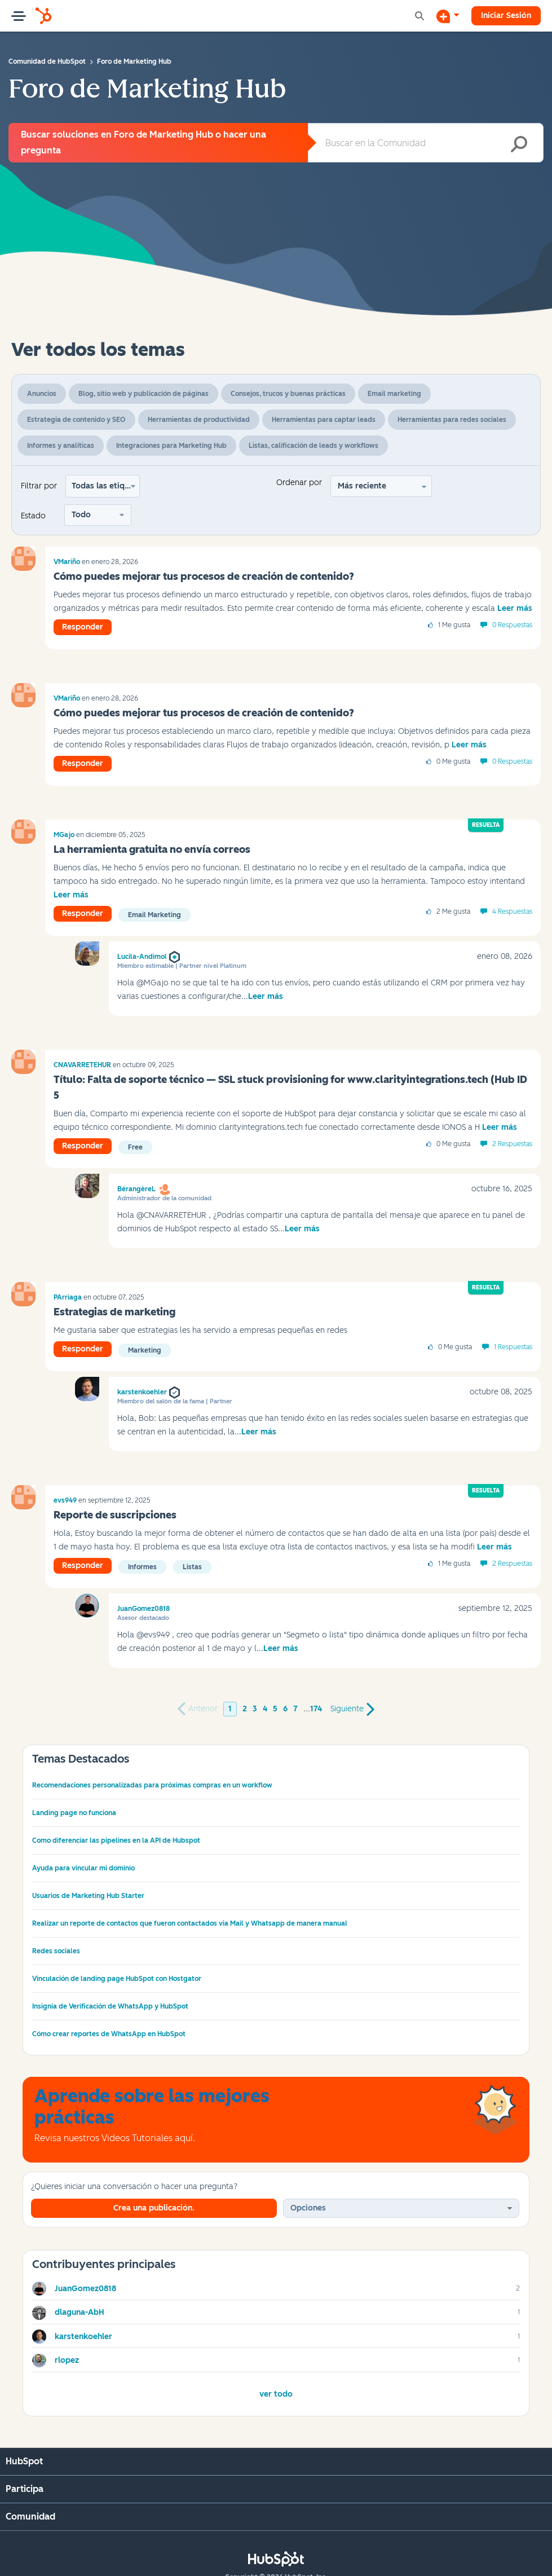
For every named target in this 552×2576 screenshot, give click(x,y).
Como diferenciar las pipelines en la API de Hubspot (116, 1840)
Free (135, 1147)
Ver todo (276, 2394)
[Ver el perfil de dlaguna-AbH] (79, 2312)
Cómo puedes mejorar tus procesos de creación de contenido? (204, 576)
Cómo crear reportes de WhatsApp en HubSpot (109, 2034)
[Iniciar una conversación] (448, 15)
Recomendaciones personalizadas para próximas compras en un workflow (152, 1785)
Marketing (144, 1350)
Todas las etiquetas (106, 486)
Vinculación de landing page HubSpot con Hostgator (116, 1979)
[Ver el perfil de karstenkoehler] (83, 2336)
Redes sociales (56, 1951)
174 (316, 1709)
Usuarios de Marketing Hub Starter (88, 1896)
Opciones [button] (308, 2208)
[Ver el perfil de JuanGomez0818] (85, 2288)
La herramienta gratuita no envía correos (152, 849)
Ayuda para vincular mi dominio (83, 1868)
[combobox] (426, 142)
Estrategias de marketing (114, 1312)
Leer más (514, 608)
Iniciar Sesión (506, 15)
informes (142, 1567)
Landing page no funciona (74, 1813)
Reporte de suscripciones (115, 1515)
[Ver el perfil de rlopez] (67, 2360)
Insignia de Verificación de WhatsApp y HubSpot (110, 2006)
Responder (82, 627)
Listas (192, 1567)
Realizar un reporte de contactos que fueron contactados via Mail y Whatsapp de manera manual (189, 1923)
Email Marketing (154, 915)
